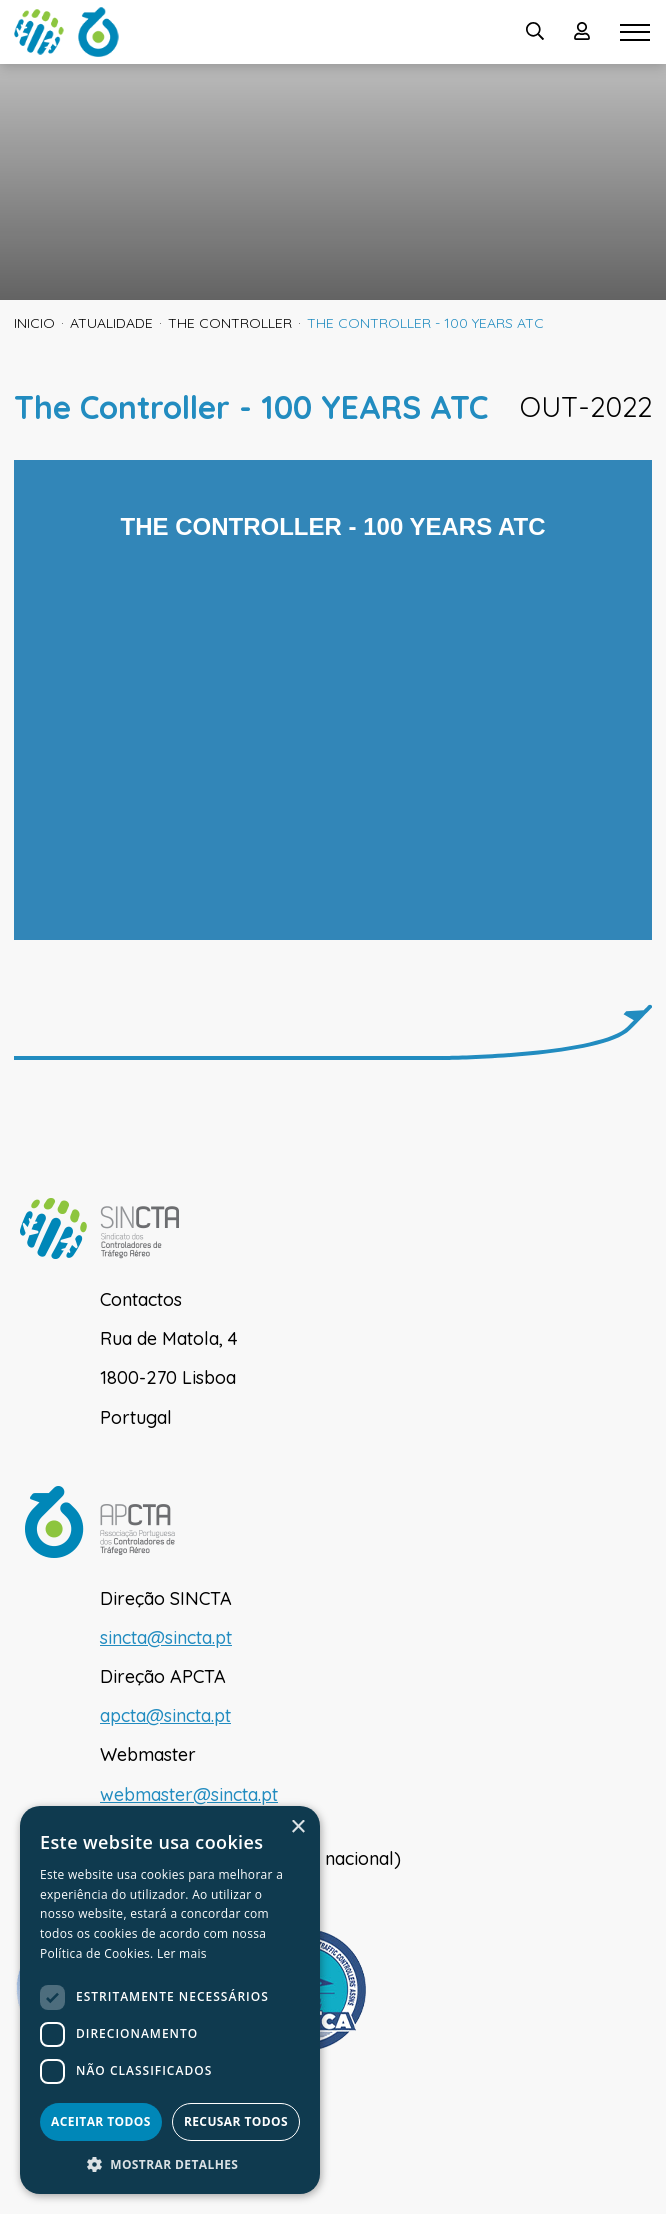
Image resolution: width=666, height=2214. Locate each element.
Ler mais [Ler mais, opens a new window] (182, 1953)
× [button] (297, 1827)
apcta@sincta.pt (165, 1715)
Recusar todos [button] (236, 2121)
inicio (34, 323)
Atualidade (111, 323)
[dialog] (170, 2000)
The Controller (230, 323)
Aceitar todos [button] (101, 2121)
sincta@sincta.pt (166, 1637)
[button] (170, 2164)
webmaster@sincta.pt (189, 1794)
